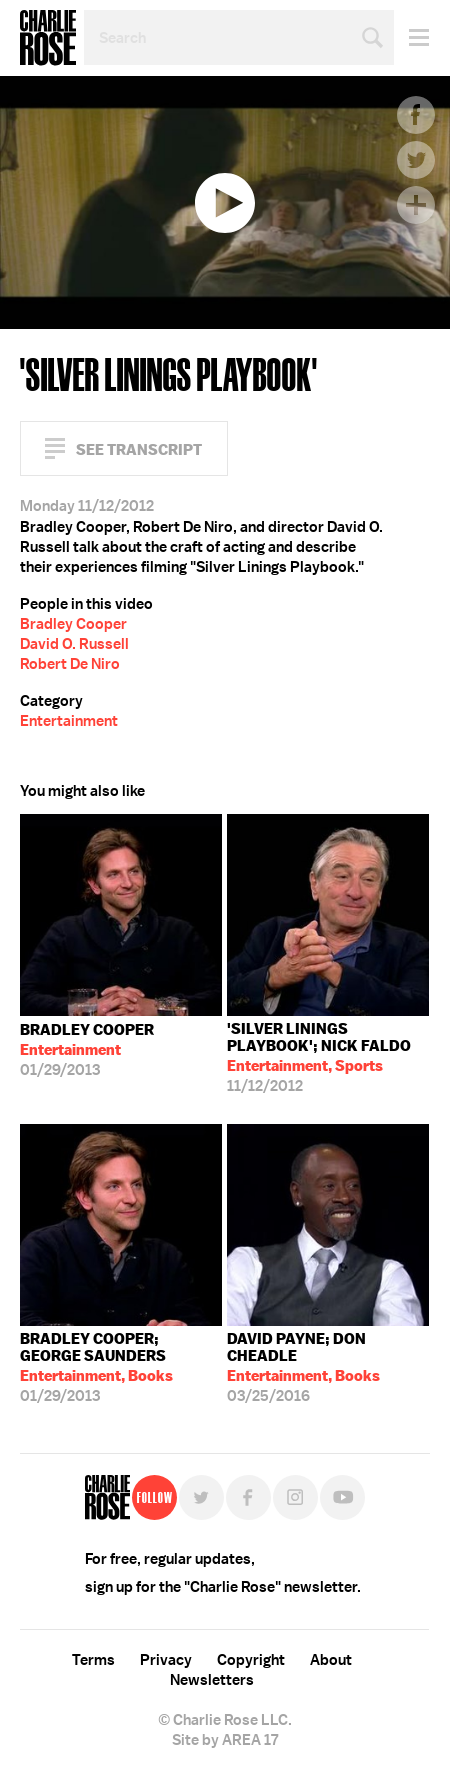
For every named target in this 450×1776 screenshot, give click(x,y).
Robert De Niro (70, 664)
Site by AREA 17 (225, 1740)
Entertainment (69, 721)
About (331, 1660)
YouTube (342, 1497)
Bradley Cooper (73, 624)
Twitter (416, 160)
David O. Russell (74, 644)
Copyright (251, 1660)
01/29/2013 (87, 1050)
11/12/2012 (328, 1057)
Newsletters (212, 1680)
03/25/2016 (328, 1367)
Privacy (166, 1660)
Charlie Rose (48, 38)
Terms (93, 1660)
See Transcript (139, 449)
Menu (411, 37)
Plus (416, 205)
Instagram (295, 1497)
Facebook (416, 115)
